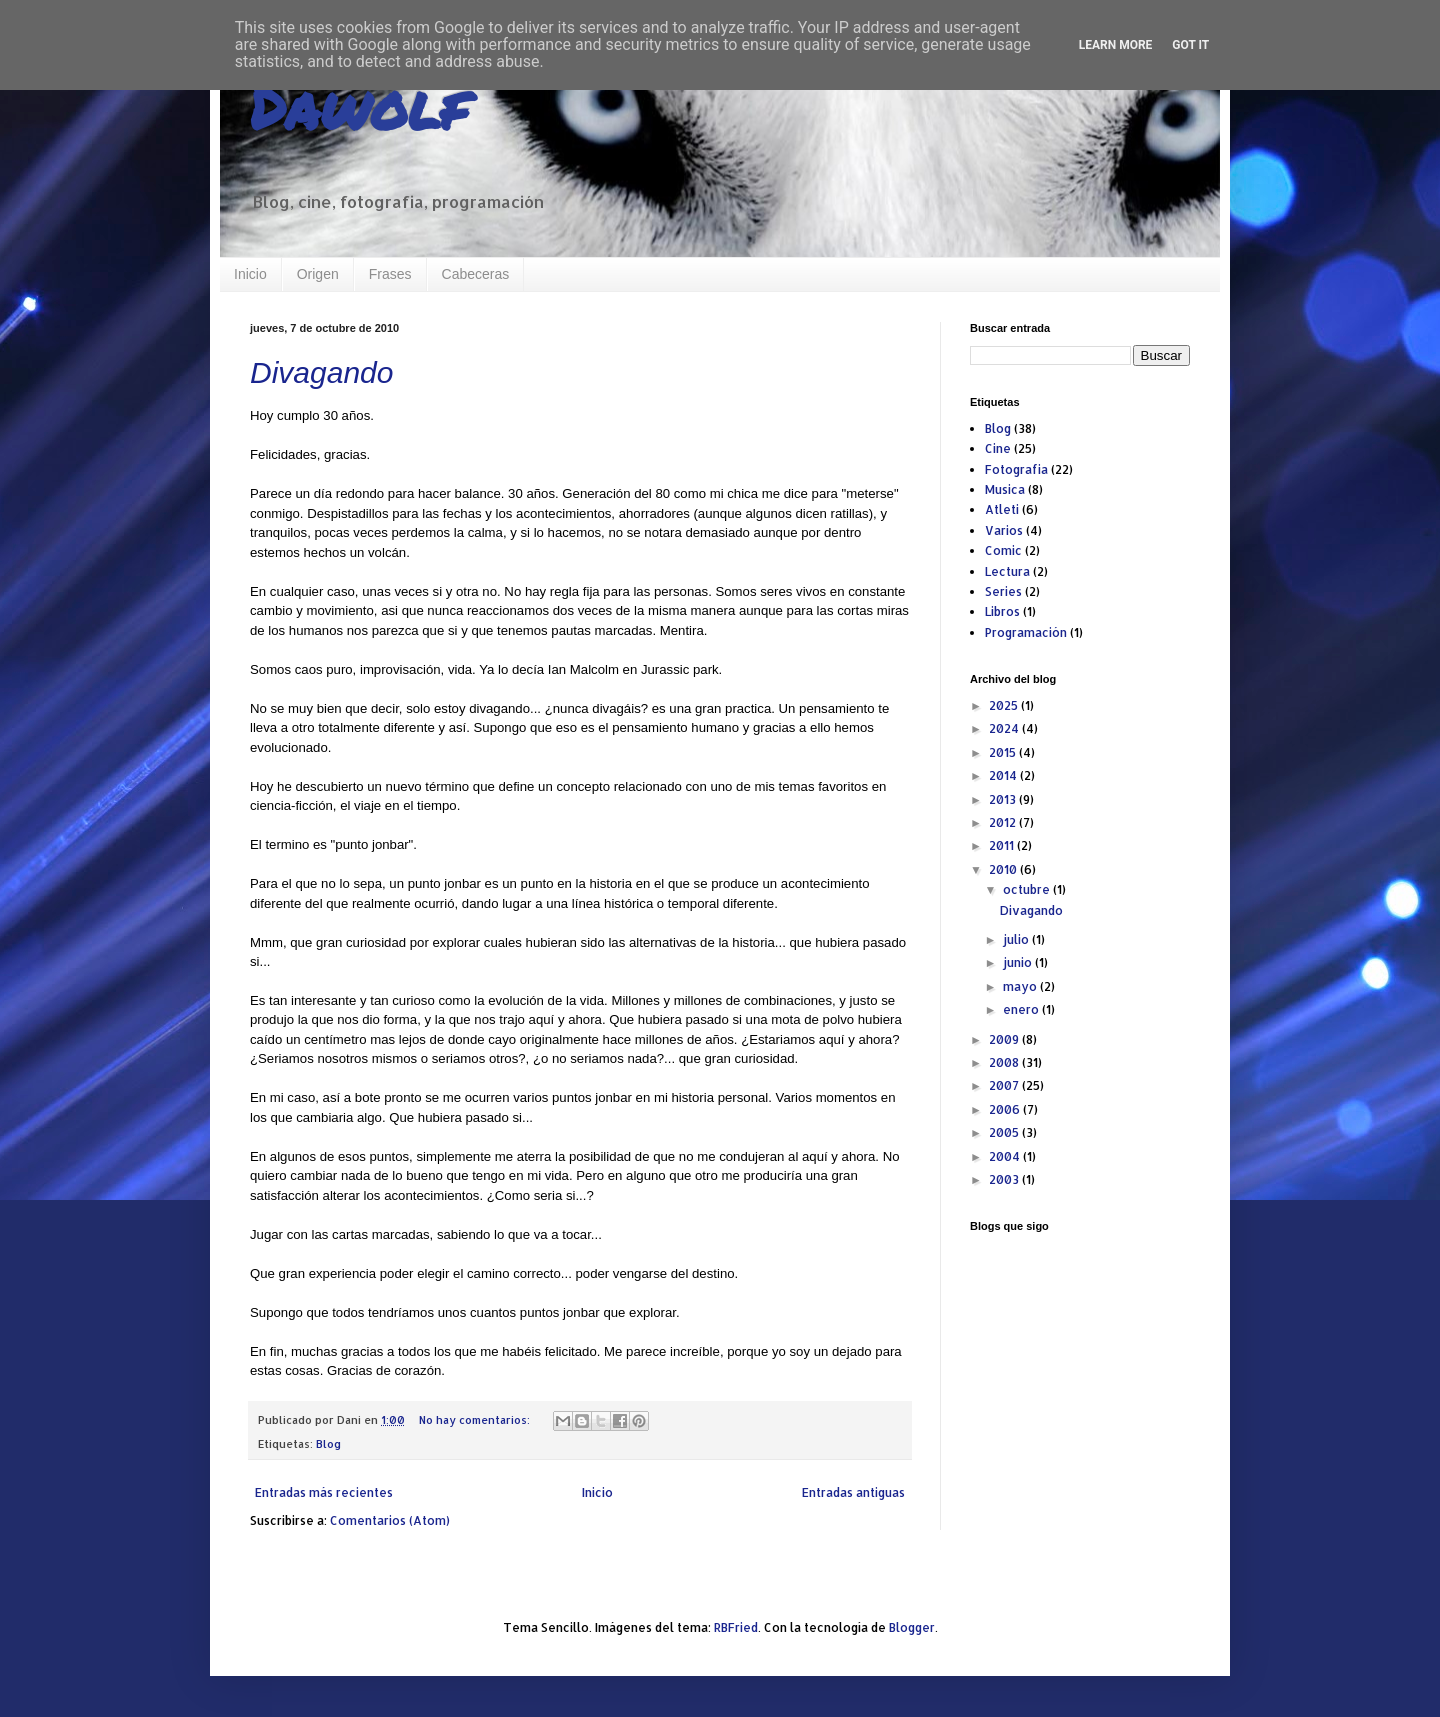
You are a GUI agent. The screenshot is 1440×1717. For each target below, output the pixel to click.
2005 (1005, 1132)
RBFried (736, 1627)
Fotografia (1016, 469)
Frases (390, 274)
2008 (1005, 1062)
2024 (1005, 728)
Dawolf (358, 106)
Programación (1026, 632)
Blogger (912, 1627)
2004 (1006, 1156)
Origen (318, 274)
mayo (1021, 986)
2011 (1003, 845)
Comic (1003, 550)
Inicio (250, 274)
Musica (1005, 489)
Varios (1004, 530)
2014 (1004, 775)
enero (1022, 1009)
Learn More (1116, 45)
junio (1019, 962)
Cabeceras (476, 274)
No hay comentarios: (476, 1420)
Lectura (1007, 571)
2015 (1004, 752)
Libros (1002, 611)
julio (1017, 939)
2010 (1004, 869)
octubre (1028, 889)
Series (1003, 591)
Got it (1190, 45)
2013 (1004, 799)
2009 (1005, 1039)
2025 (1005, 705)
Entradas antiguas (853, 1492)
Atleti (1002, 509)
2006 (1006, 1109)
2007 (1005, 1085)
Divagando (321, 372)
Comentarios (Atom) (390, 1520)
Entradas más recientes (324, 1492)
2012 (1004, 822)
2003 (1005, 1179)
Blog (328, 1444)
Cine (998, 448)
